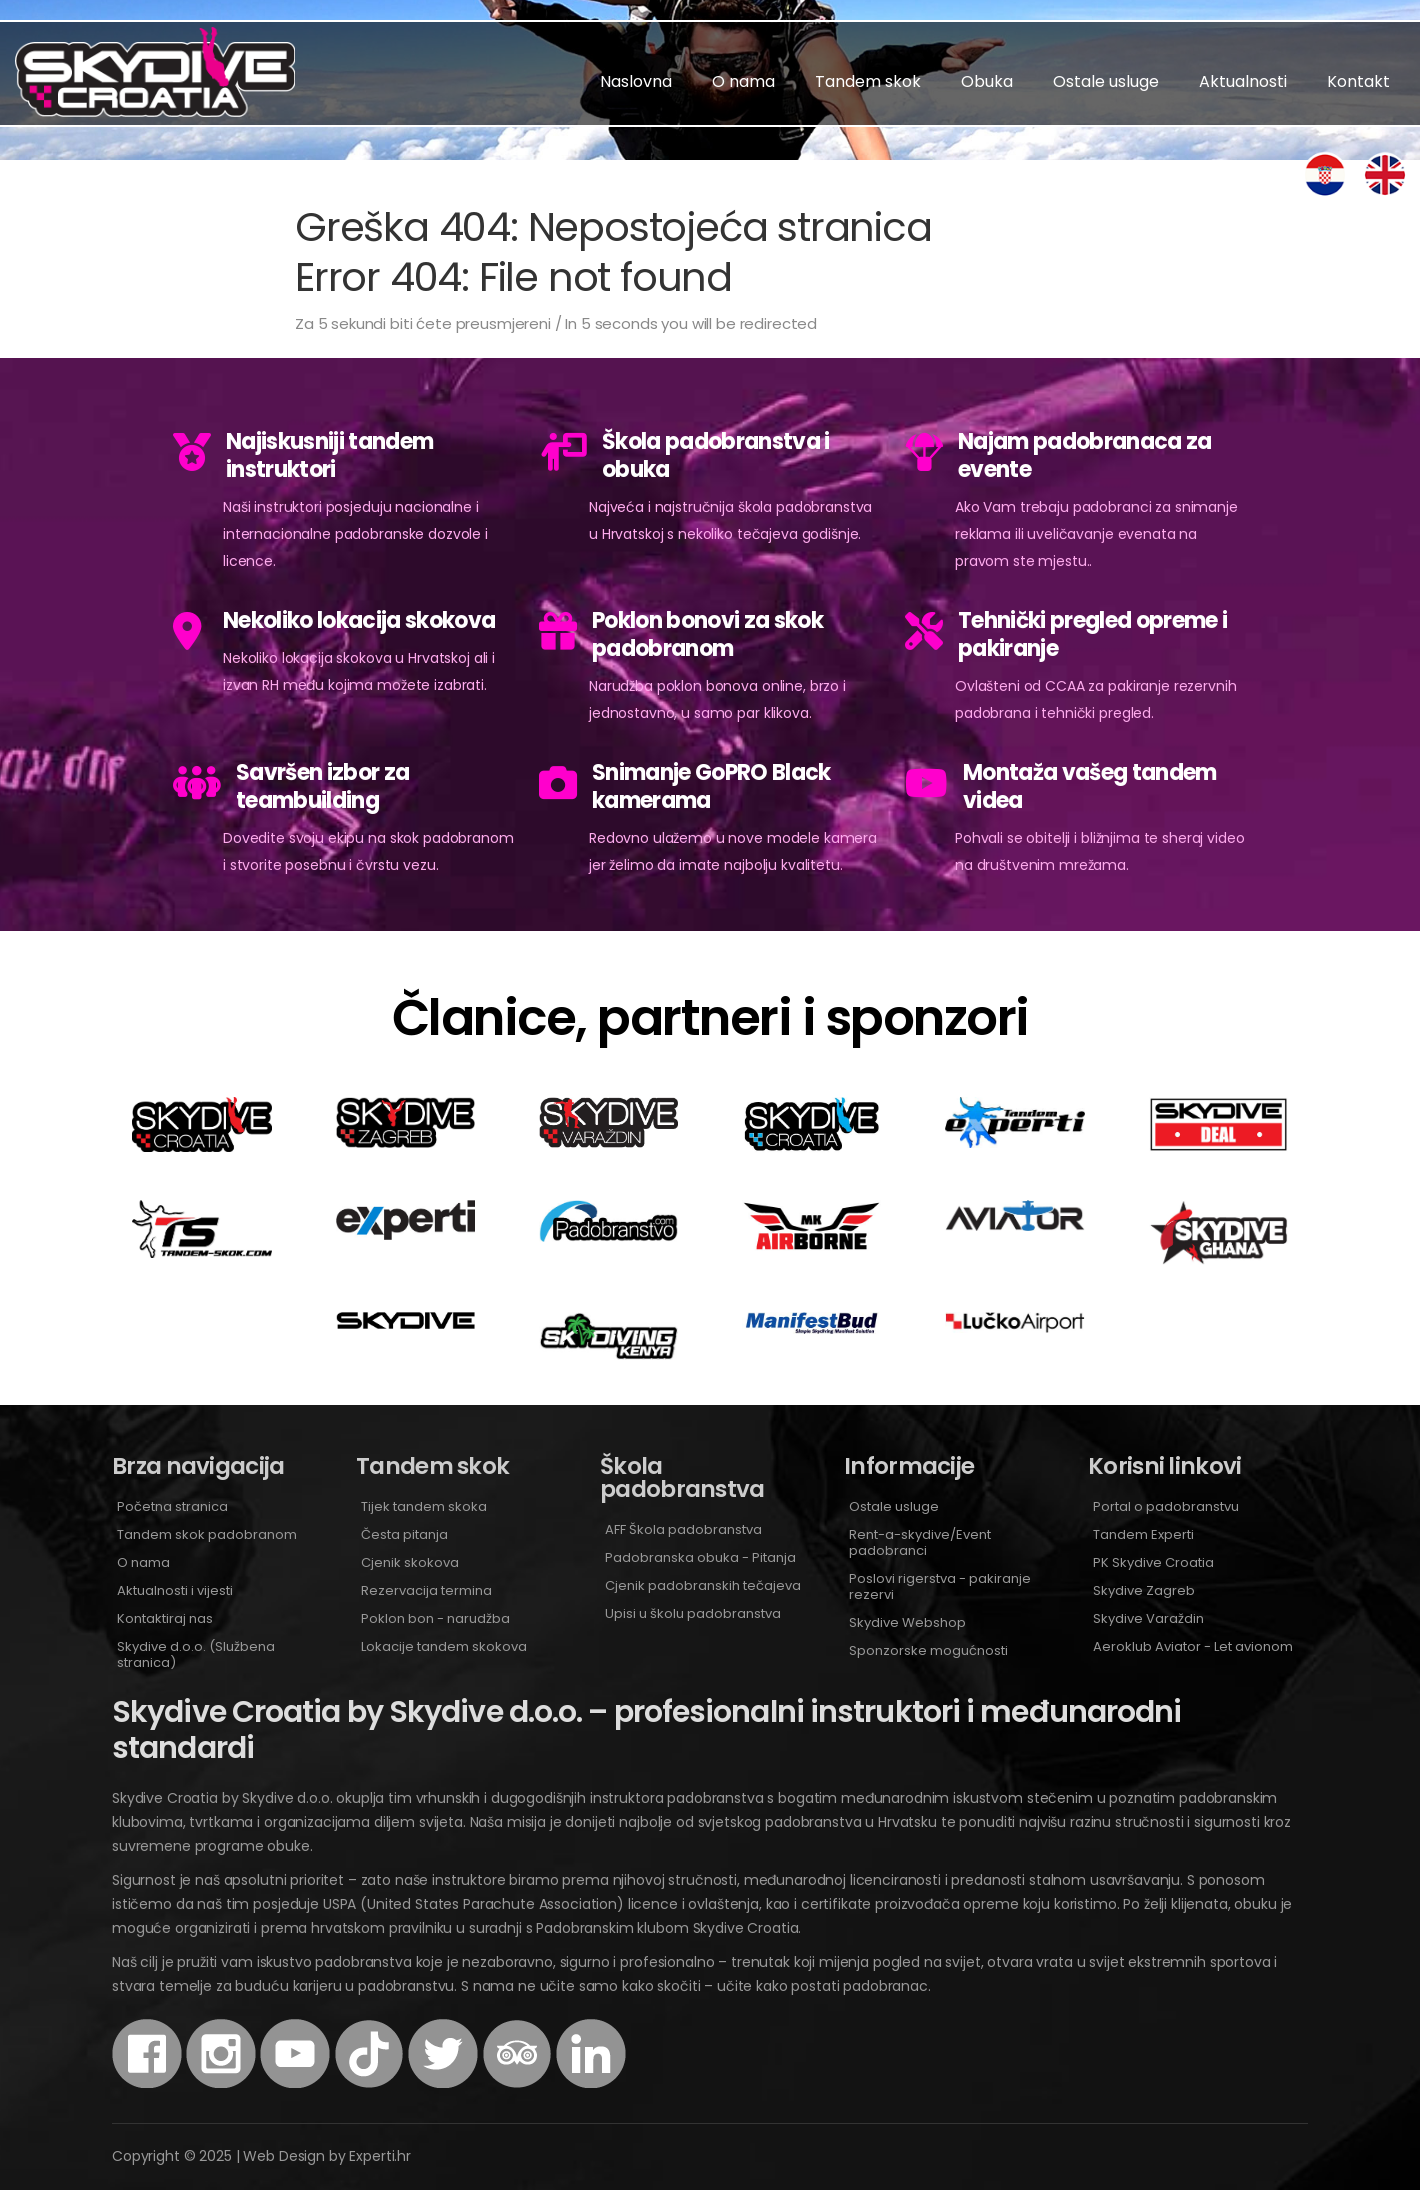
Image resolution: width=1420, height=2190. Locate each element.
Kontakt (1358, 81)
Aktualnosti (1243, 81)
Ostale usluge (1106, 81)
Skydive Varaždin (1148, 1618)
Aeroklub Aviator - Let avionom (1193, 1646)
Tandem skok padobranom (207, 1534)
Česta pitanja (404, 1534)
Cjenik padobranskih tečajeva (703, 1585)
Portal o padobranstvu (1166, 1506)
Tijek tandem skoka (424, 1506)
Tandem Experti (1143, 1534)
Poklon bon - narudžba (435, 1618)
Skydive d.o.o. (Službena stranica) (196, 1654)
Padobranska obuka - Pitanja (700, 1557)
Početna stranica (172, 1506)
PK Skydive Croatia (1153, 1562)
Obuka (987, 81)
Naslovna (636, 81)
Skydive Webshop (907, 1622)
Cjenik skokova (410, 1562)
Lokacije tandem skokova (444, 1646)
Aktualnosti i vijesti (175, 1590)
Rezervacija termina (426, 1590)
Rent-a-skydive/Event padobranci (920, 1542)
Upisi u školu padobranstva (693, 1613)
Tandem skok (868, 81)
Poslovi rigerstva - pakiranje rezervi (940, 1586)
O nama (743, 81)
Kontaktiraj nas (165, 1618)
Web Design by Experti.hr (327, 2156)
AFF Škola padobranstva (683, 1529)
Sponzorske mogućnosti (928, 1650)
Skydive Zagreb (1144, 1590)
